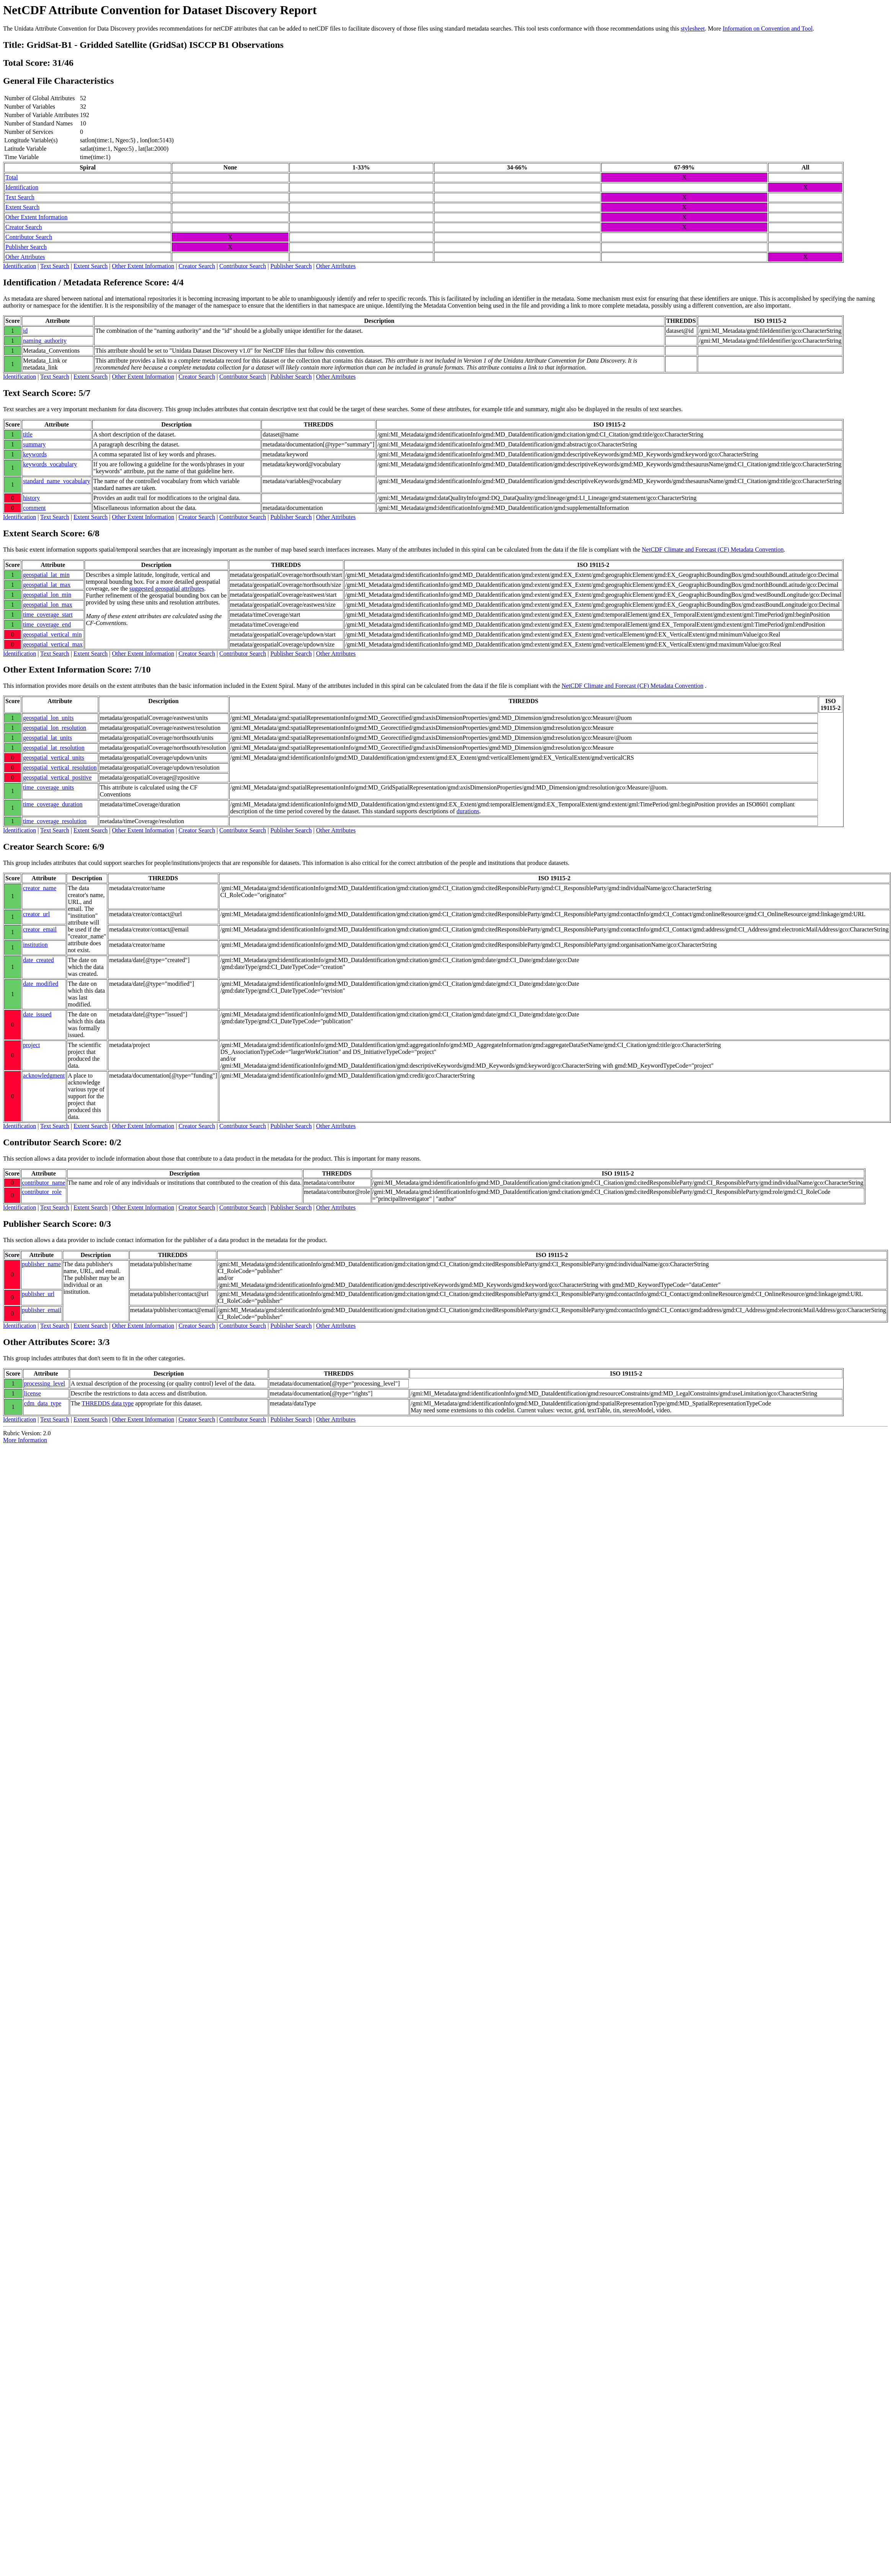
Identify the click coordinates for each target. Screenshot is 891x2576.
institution (35, 944)
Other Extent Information (36, 217)
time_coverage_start (48, 614)
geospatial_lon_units (48, 718)
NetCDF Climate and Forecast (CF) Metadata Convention (713, 549)
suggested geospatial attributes (166, 588)
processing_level (44, 1383)
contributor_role (42, 1192)
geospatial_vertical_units (53, 757)
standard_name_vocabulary (56, 481)
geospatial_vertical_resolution (60, 767)
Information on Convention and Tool (768, 28)
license (32, 1393)
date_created (38, 960)
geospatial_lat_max (46, 584)
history (31, 498)
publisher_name (41, 1264)
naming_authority (45, 340)
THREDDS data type (108, 1403)
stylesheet (692, 28)
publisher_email (41, 1310)
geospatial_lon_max (47, 604)
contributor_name (43, 1182)
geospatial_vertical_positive (57, 777)
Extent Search (22, 207)
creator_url (36, 914)
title (28, 434)
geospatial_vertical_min (52, 634)
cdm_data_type (43, 1403)
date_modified (40, 983)
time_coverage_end (47, 624)
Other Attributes (25, 257)
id (25, 330)
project (31, 1045)
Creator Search (23, 227)
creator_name (39, 888)
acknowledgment (44, 1075)
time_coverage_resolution (54, 821)
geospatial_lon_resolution (54, 728)
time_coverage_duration (53, 804)
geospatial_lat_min (46, 575)
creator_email (40, 929)
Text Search (19, 197)
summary (34, 444)
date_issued (37, 1014)
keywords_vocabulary (50, 464)
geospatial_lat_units (47, 737)
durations (468, 811)
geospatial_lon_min (47, 594)
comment (34, 508)
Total (11, 177)
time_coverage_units (48, 787)
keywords (35, 454)
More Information (25, 1440)
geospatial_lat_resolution (54, 747)
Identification (21, 187)
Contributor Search (28, 237)
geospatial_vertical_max (53, 644)
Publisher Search (26, 247)
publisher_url (38, 1294)
